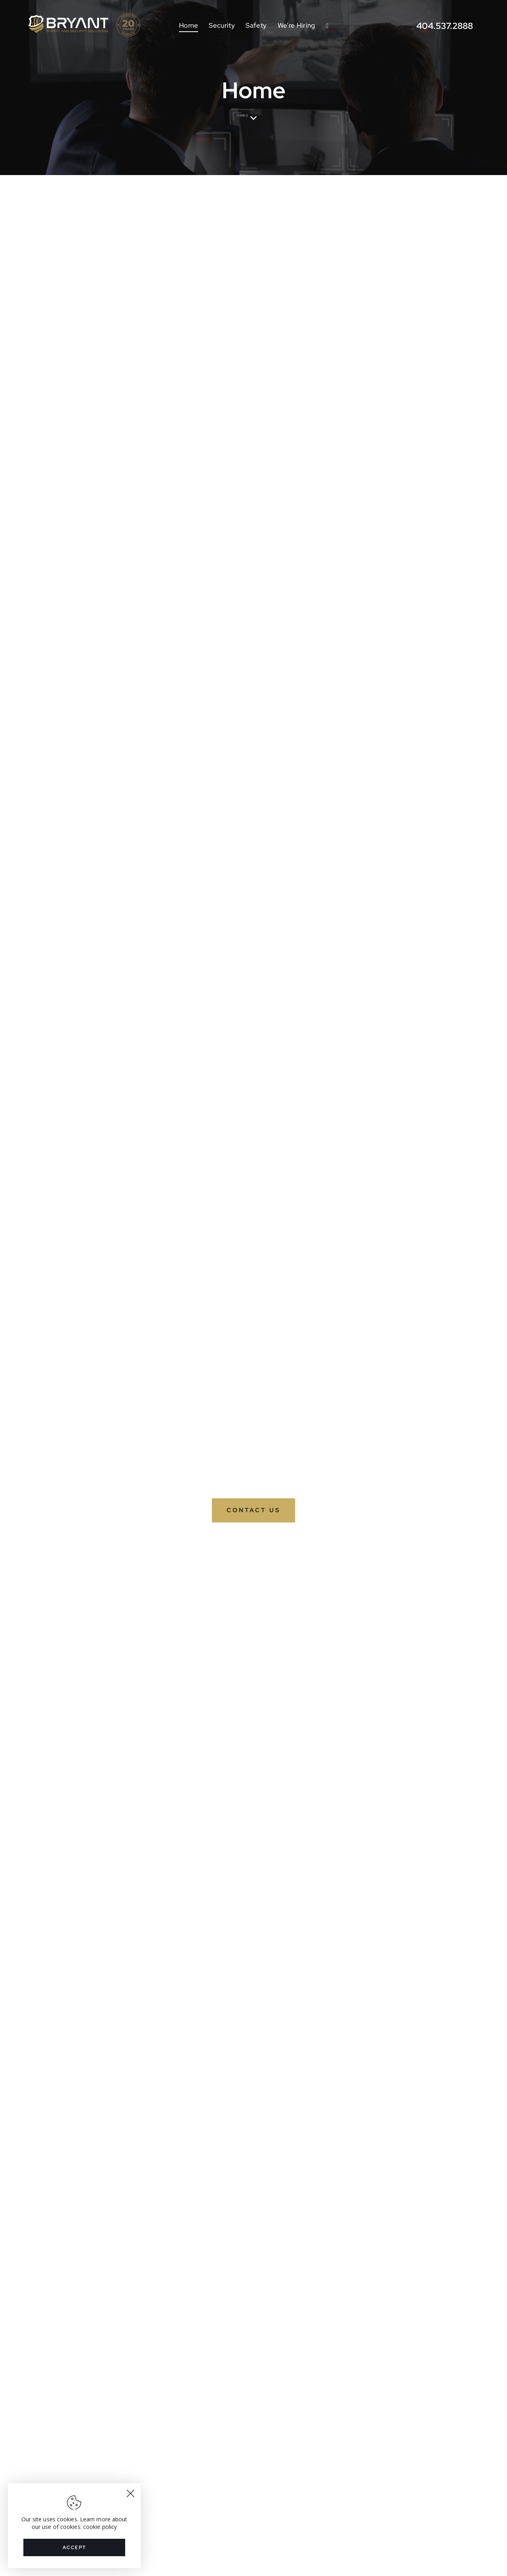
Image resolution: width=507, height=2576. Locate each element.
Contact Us (253, 1510)
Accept (74, 2547)
